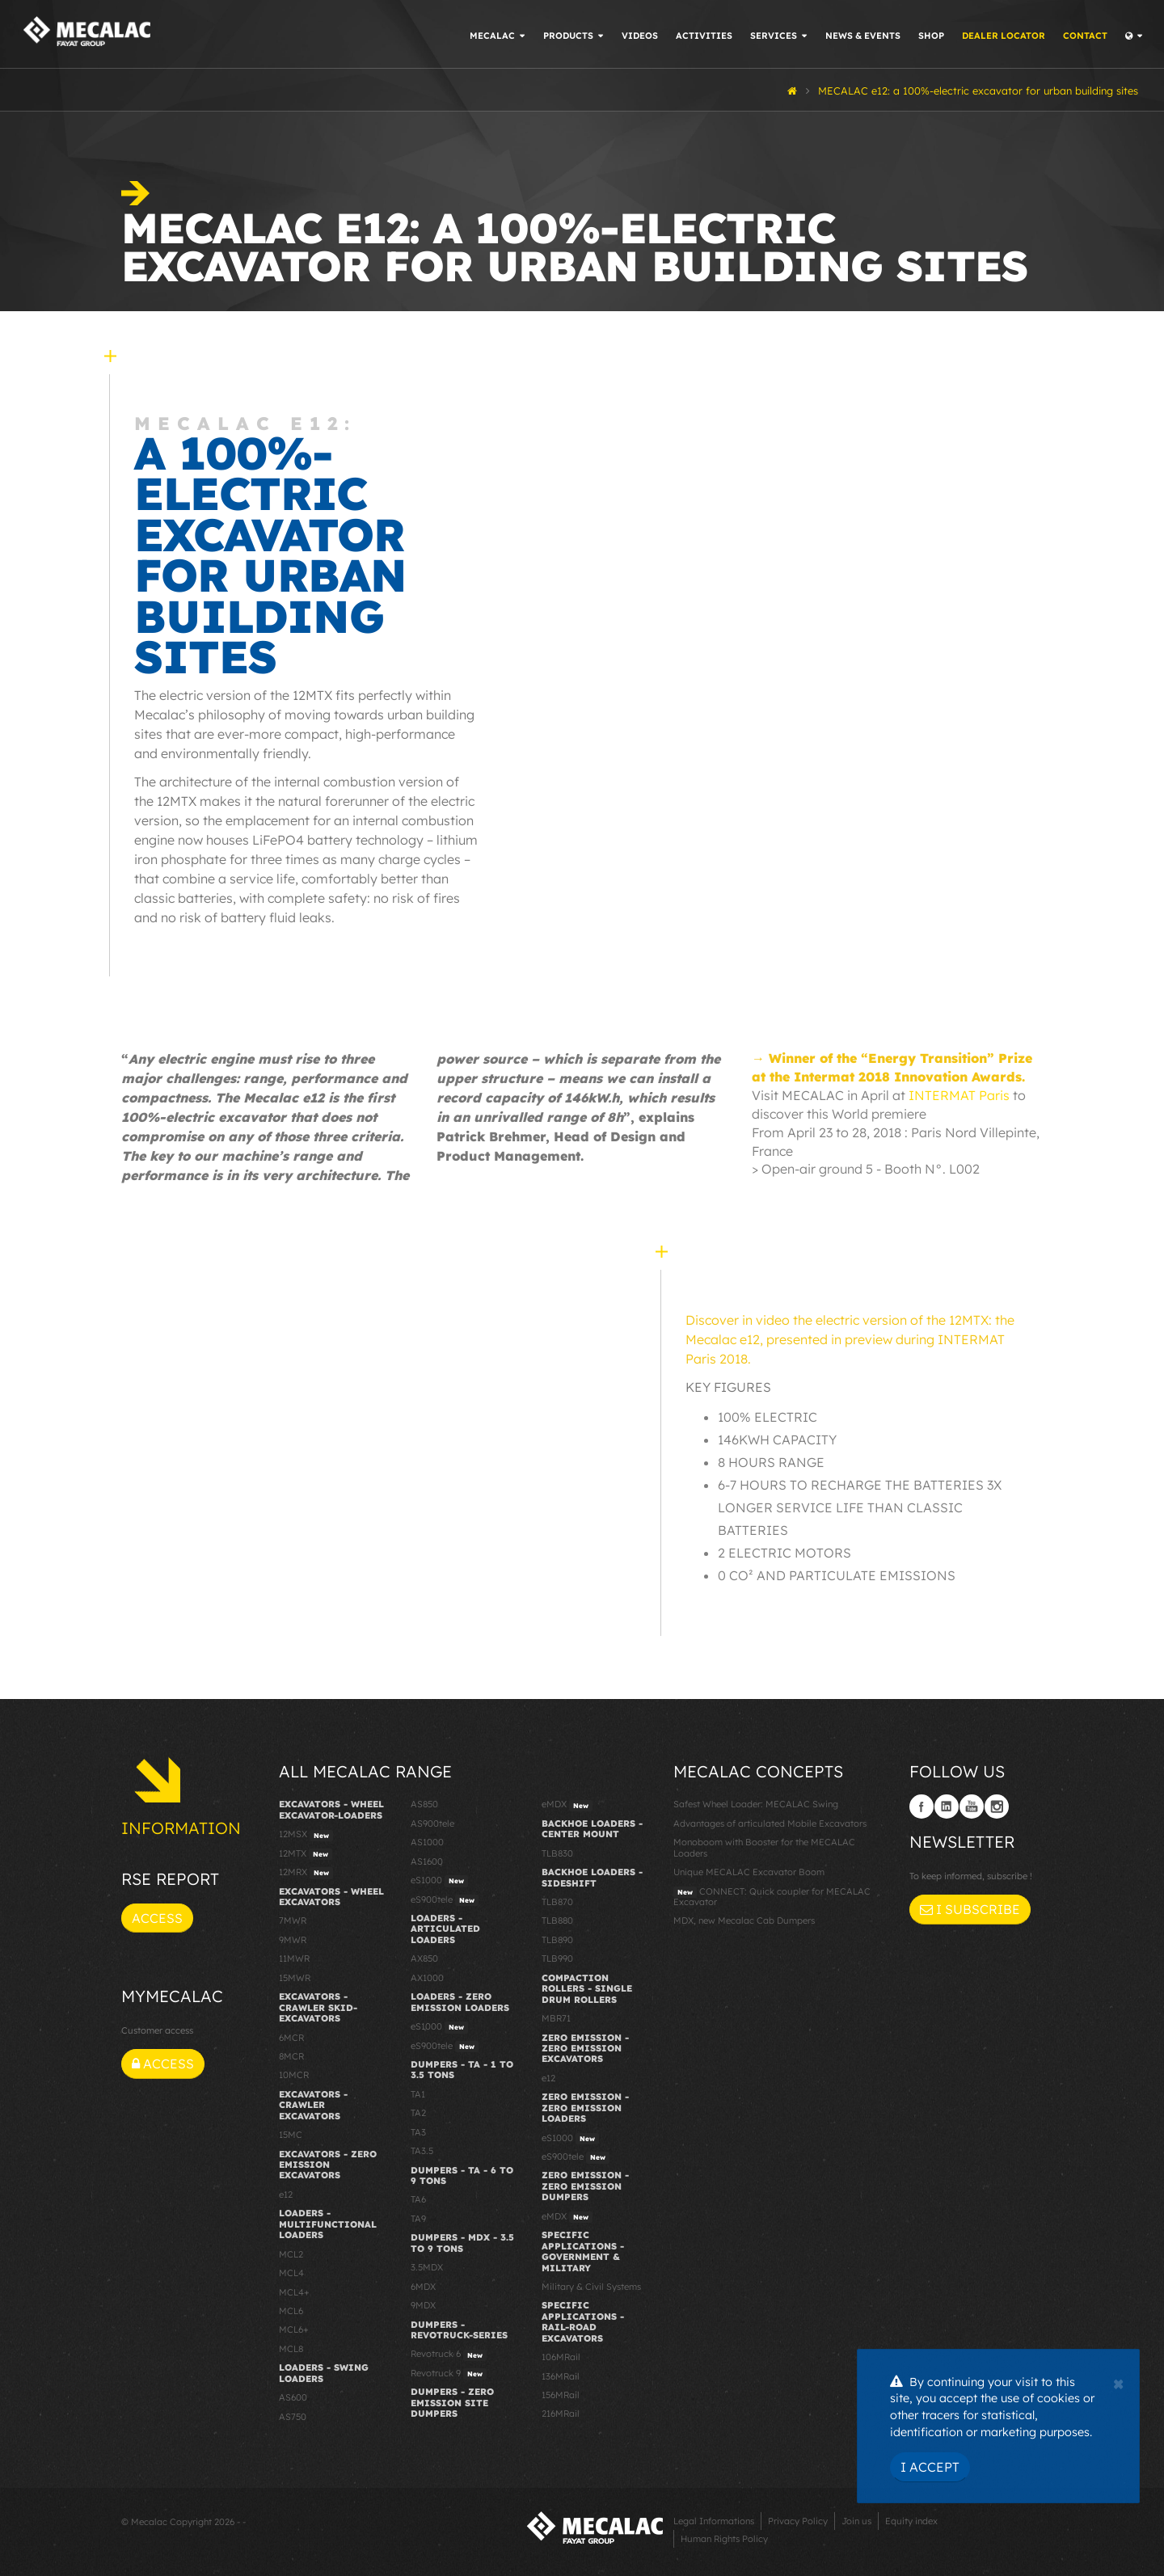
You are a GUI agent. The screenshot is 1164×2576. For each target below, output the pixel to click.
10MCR (294, 2075)
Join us (856, 2521)
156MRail (561, 2395)
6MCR (291, 2037)
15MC (290, 2134)
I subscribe (970, 1909)
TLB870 (557, 1902)
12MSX (306, 1834)
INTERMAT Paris (959, 1095)
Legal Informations (713, 2521)
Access (157, 1918)
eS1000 (439, 1880)
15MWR (294, 1978)
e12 (286, 2194)
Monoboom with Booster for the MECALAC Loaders (764, 1847)
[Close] (1118, 2382)
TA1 (418, 2094)
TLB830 (557, 1853)
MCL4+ (294, 2292)
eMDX (567, 1804)
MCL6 (291, 2311)
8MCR (291, 2056)
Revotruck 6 (449, 2354)
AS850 (424, 1804)
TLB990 (557, 1958)
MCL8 (291, 2349)
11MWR (294, 1958)
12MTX (305, 1854)
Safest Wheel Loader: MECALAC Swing (755, 1804)
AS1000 (427, 1842)
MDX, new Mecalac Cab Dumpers (744, 1920)
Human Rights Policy (724, 2538)
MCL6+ (294, 2329)
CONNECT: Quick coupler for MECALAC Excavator (772, 1897)
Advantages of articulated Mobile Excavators (770, 1823)
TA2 (418, 2113)
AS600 (293, 2397)
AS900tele (432, 1823)
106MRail (561, 2357)
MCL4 (291, 2273)
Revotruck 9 (449, 2373)
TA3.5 (422, 2151)
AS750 (292, 2416)
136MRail (561, 2376)
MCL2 (291, 2254)
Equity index (911, 2521)
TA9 (418, 2218)
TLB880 (557, 1920)
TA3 (418, 2132)
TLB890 (557, 1940)
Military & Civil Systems (591, 2286)
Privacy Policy (798, 2521)
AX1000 (427, 1978)
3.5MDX (427, 2267)
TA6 (418, 2199)
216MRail (561, 2413)
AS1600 (427, 1861)
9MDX (423, 2305)
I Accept (929, 2467)
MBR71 (556, 2018)
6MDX (423, 2286)
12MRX (306, 1872)
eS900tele (445, 1900)
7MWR (292, 1920)
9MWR (292, 1940)
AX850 (424, 1958)
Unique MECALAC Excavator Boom (748, 1872)
